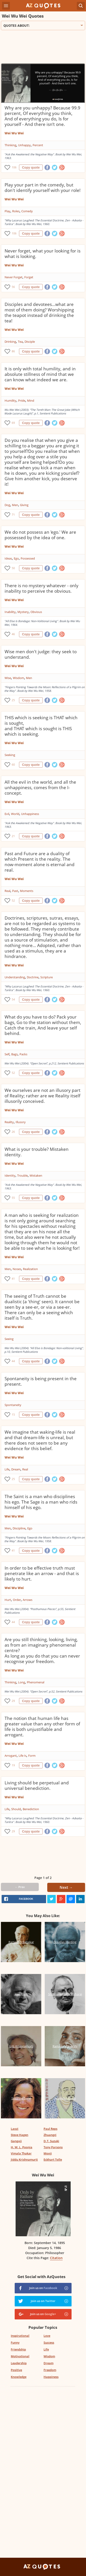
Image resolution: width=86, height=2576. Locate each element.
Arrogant (11, 1756)
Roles (15, 211)
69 (13, 423)
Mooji (48, 2153)
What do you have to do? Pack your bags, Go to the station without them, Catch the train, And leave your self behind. (43, 1025)
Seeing (9, 1339)
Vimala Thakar (21, 2153)
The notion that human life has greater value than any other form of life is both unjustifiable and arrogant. (42, 1727)
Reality (9, 1122)
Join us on (43, 2288)
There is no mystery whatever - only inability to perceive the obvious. (41, 588)
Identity (10, 1175)
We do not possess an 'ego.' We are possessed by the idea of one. (40, 534)
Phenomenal (35, 1682)
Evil (7, 814)
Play (7, 211)
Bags (14, 1054)
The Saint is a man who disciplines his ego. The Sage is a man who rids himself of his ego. (41, 1502)
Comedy (27, 211)
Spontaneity (13, 1405)
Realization (30, 1269)
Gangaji (16, 2141)
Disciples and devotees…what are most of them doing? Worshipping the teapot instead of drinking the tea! (39, 313)
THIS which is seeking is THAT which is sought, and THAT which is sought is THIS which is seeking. (41, 726)
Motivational (20, 2356)
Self (7, 1054)
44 (13, 1361)
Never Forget (13, 277)
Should (16, 1809)
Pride (21, 400)
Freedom (50, 2370)
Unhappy (24, 145)
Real (7, 891)
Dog (7, 505)
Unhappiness (30, 814)
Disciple (30, 342)
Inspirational (20, 2336)
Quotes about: (43, 25)
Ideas (8, 558)
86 (13, 351)
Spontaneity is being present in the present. (41, 1381)
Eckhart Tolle (53, 2159)
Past (15, 891)
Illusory (21, 1122)
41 (13, 1279)
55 (13, 1198)
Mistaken (36, 1175)
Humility (10, 400)
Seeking (10, 755)
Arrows (27, 1600)
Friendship (18, 2349)
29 (13, 1701)
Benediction (31, 1809)
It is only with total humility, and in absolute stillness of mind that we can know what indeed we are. (40, 374)
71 (13, 515)
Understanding (15, 977)
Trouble (22, 1175)
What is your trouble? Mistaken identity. (37, 1151)
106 (14, 167)
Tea (20, 342)
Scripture (46, 977)
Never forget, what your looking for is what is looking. (42, 253)
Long (21, 1682)
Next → (66, 1887)
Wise (8, 678)
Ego (16, 558)
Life (7, 1469)
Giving (24, 505)
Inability (10, 612)
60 (13, 765)
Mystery (23, 612)
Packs (23, 1054)
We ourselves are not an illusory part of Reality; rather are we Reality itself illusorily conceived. (42, 1096)
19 (13, 1765)
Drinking (10, 342)
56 (13, 287)
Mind (30, 400)
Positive (16, 2370)
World (15, 814)
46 (13, 634)
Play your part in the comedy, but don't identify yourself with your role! (42, 187)
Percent (38, 145)
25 (13, 700)
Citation (56, 2258)
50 (13, 568)
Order (17, 1600)
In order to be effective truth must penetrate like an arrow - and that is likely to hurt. (42, 1573)
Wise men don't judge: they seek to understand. (41, 654)
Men (15, 505)
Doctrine (33, 977)
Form (32, 1756)
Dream (15, 1469)
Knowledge (18, 2377)
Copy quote (31, 167)
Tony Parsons (53, 2147)
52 (13, 900)
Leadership (19, 2363)
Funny (15, 2342)
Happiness (51, 2377)
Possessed (28, 558)
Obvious (36, 612)
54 (13, 999)
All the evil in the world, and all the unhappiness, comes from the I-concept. (40, 787)
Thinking (10, 145)
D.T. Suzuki (51, 2141)
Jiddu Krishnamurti (24, 2159)
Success (49, 2342)
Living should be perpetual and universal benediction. (37, 1785)
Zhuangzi (50, 2135)
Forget (28, 277)
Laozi (14, 2129)
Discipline (19, 1528)
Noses (17, 1269)
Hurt (8, 1600)
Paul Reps (50, 2129)
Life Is (22, 1756)
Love (47, 2336)
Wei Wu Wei (14, 133)
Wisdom (18, 678)
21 (13, 836)
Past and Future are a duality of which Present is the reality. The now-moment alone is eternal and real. (40, 862)
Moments (26, 891)
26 (13, 1132)
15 (13, 1415)
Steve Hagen (19, 2135)
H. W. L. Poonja (21, 2147)
